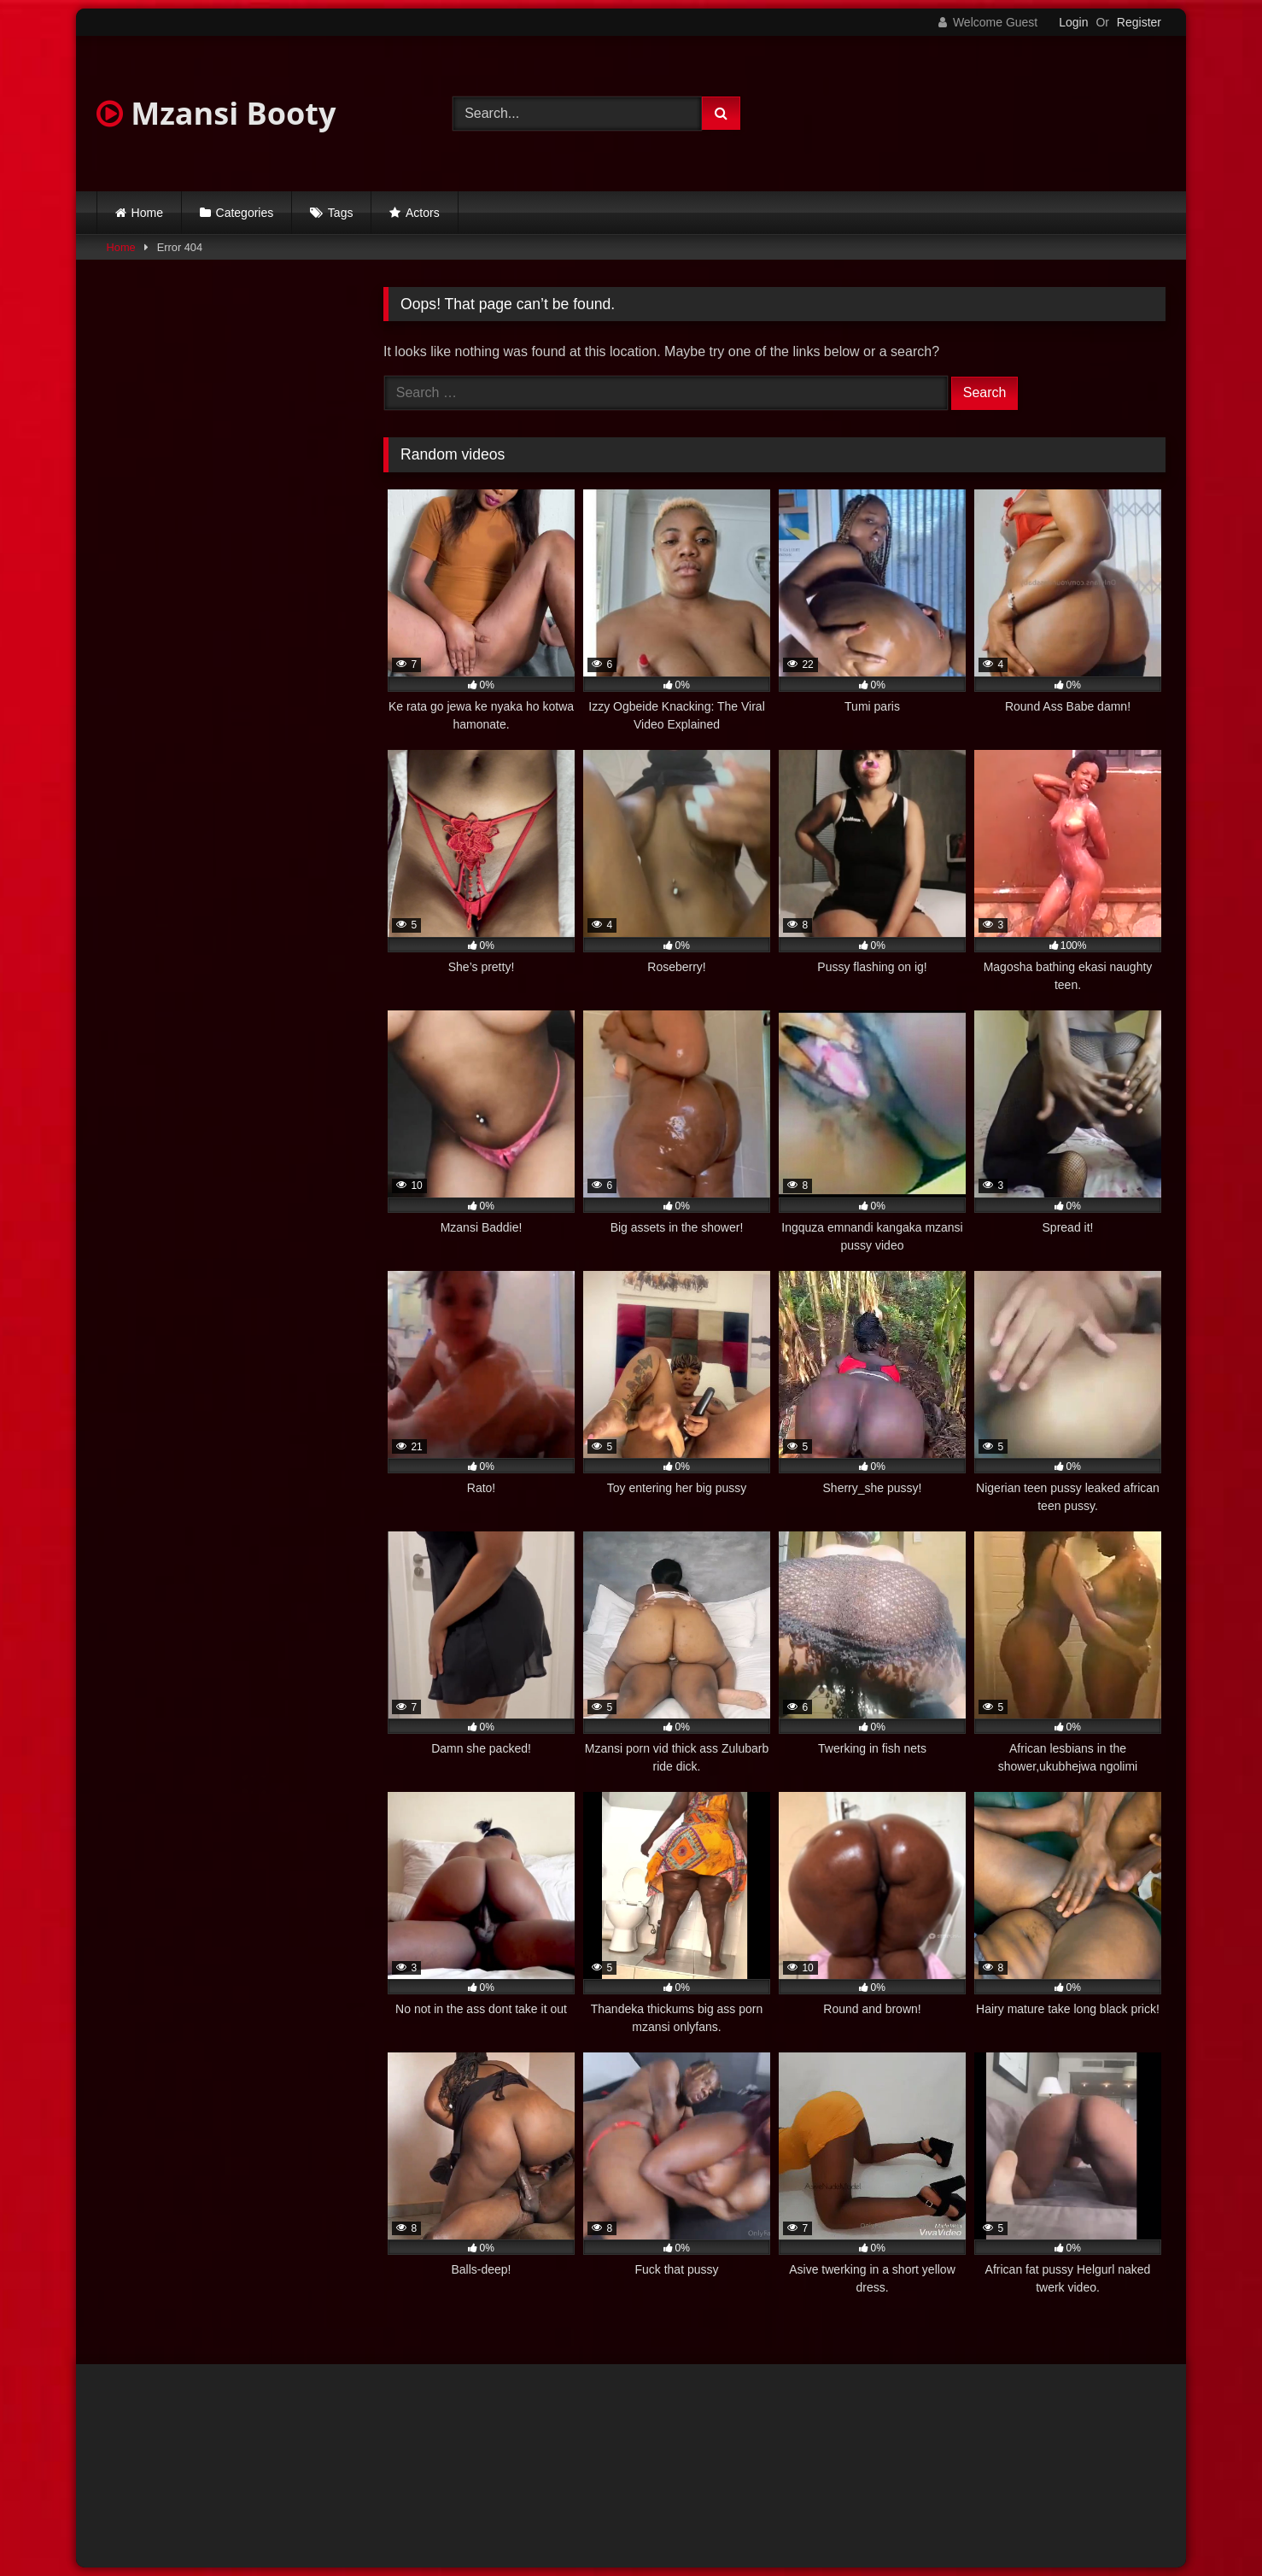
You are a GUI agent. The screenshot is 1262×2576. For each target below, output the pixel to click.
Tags (340, 213)
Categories (245, 213)
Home (147, 213)
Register (1139, 22)
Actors (423, 213)
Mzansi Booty (216, 113)
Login (1073, 22)
